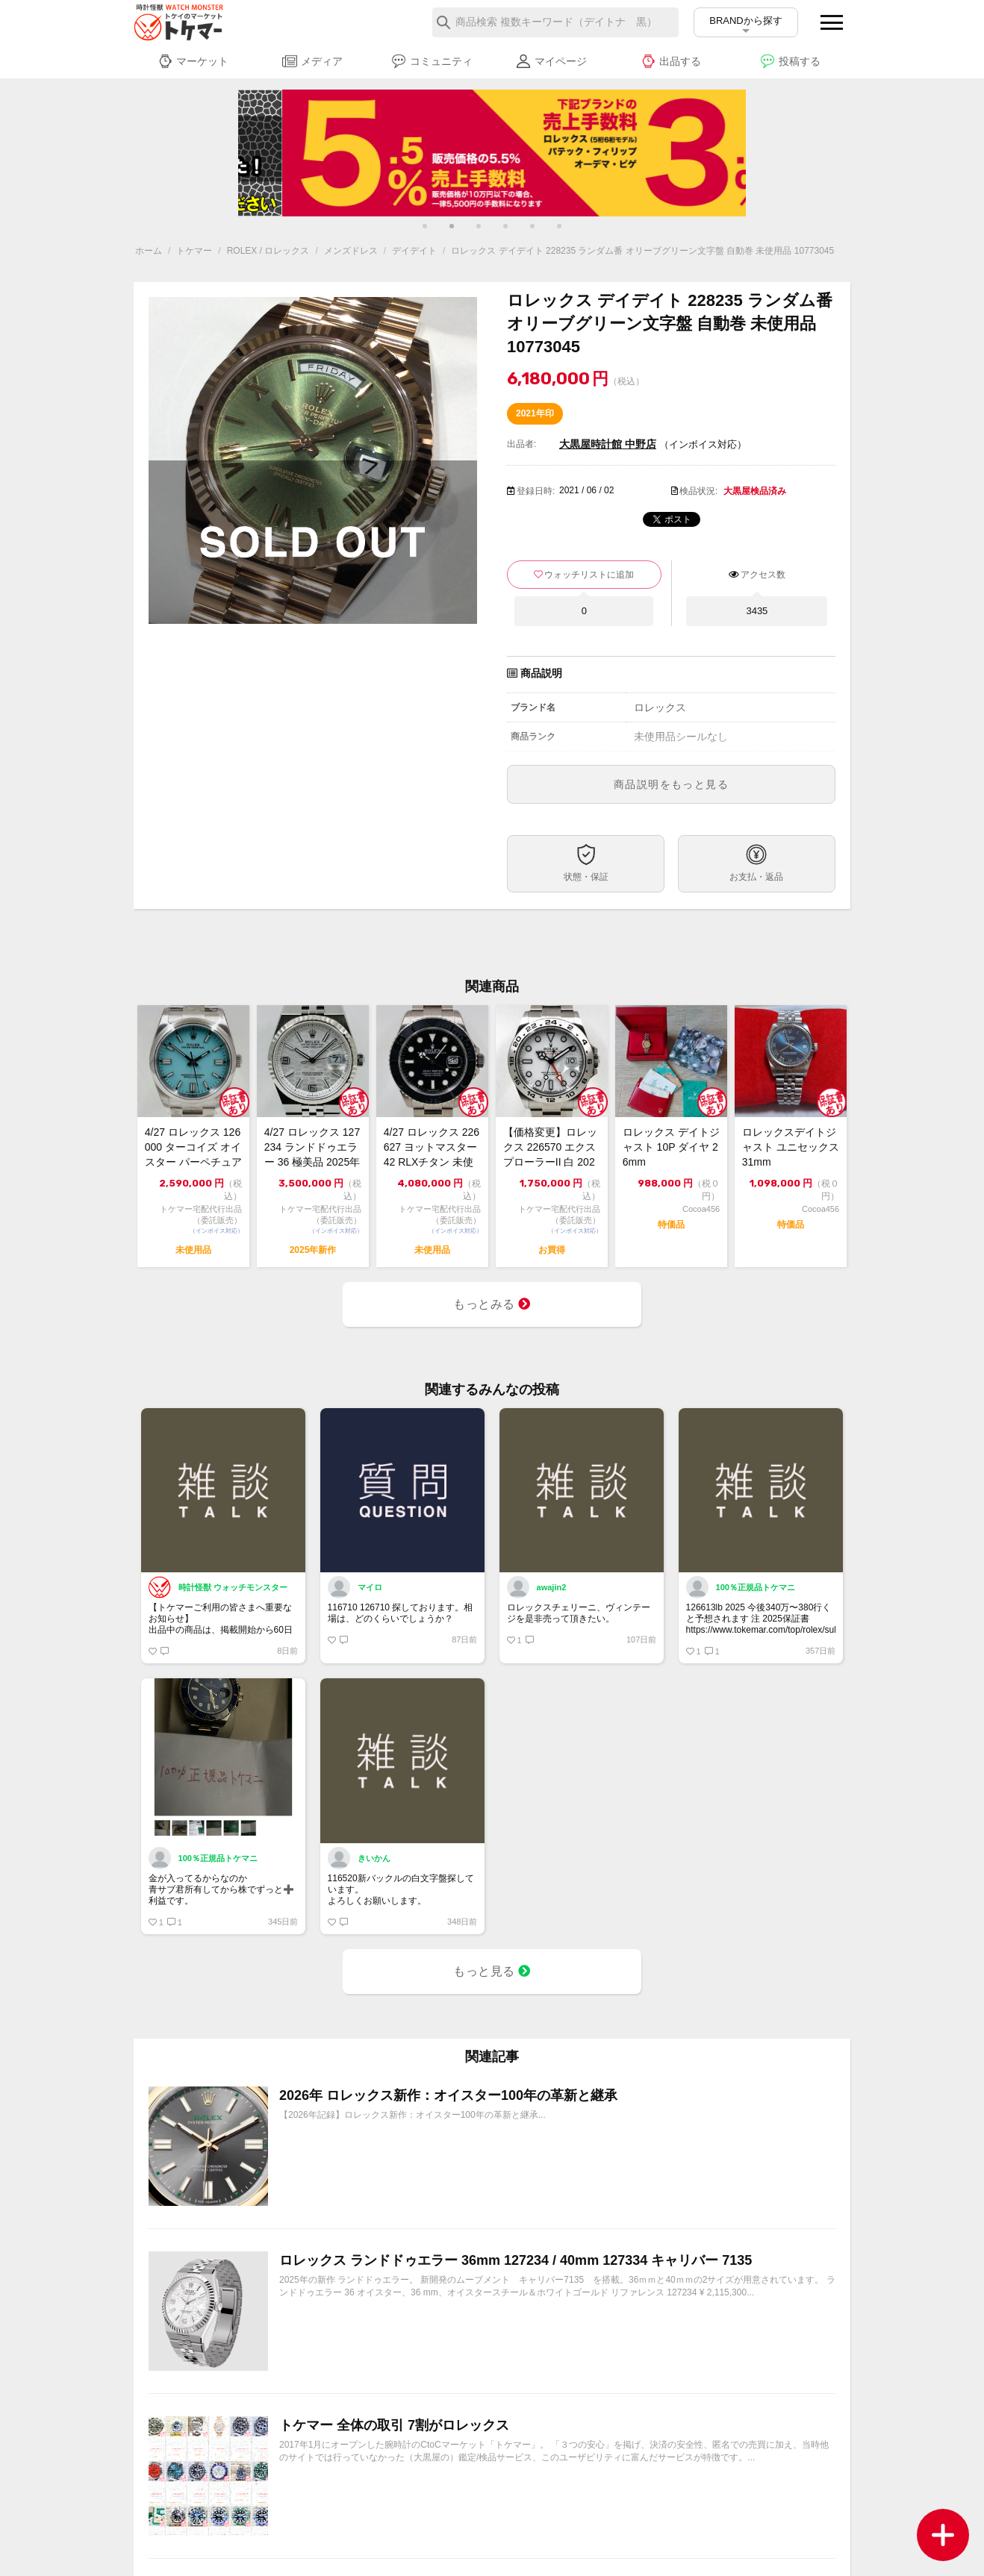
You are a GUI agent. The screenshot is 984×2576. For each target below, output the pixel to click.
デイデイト (414, 251)
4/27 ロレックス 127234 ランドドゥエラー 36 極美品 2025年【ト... (312, 1147)
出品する (671, 61)
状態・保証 (586, 877)
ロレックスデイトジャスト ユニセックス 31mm (790, 1147)
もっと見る (492, 1971)
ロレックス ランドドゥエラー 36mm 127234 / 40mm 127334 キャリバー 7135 (515, 2260)
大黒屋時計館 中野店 (607, 444)
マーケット (193, 61)
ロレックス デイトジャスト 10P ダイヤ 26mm (671, 1147)
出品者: (521, 444)
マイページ (551, 61)
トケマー (194, 251)
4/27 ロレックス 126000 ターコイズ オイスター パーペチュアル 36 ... (193, 1147)
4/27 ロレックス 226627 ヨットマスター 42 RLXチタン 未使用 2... (431, 1147)
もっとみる (492, 1304)
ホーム (148, 251)
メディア (312, 61)
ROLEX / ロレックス (268, 251)
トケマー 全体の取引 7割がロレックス (394, 2425)
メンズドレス (351, 251)
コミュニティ (432, 61)
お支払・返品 (756, 877)
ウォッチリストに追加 (589, 574)
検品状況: (698, 491)
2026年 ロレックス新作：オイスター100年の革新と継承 (448, 2095)
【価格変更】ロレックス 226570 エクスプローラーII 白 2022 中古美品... (550, 1147)
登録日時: (536, 491)
